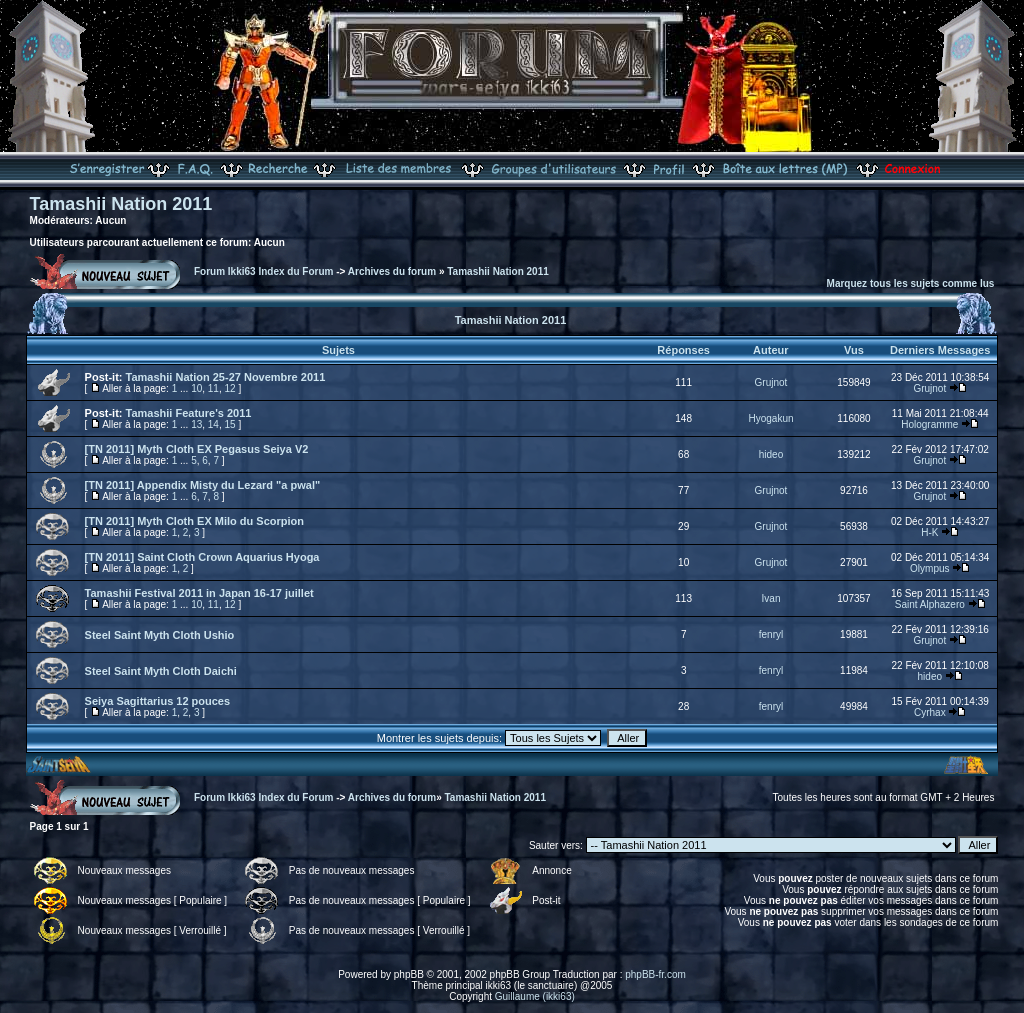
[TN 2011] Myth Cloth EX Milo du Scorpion (194, 521)
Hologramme (929, 424)
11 (213, 388)
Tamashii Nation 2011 (121, 204)
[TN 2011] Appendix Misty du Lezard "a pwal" (203, 485)
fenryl (771, 634)
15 (230, 424)
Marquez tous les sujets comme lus (911, 283)
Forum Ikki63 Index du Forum (263, 271)
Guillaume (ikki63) (535, 996)
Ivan (771, 598)
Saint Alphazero (930, 604)
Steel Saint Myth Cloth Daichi (161, 671)
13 (196, 424)
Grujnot (771, 382)
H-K (929, 532)
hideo (771, 454)
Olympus (929, 568)
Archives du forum (392, 271)
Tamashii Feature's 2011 (189, 413)
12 (230, 388)
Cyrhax (930, 712)
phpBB (409, 974)
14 (213, 424)
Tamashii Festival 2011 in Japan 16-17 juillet (199, 593)
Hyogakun (770, 418)
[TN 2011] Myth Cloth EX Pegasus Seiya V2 (197, 449)
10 (196, 388)
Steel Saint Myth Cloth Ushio (160, 635)
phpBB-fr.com (655, 974)
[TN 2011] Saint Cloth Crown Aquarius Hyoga (202, 557)
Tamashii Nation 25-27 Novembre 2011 (226, 377)
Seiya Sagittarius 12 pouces (158, 701)
